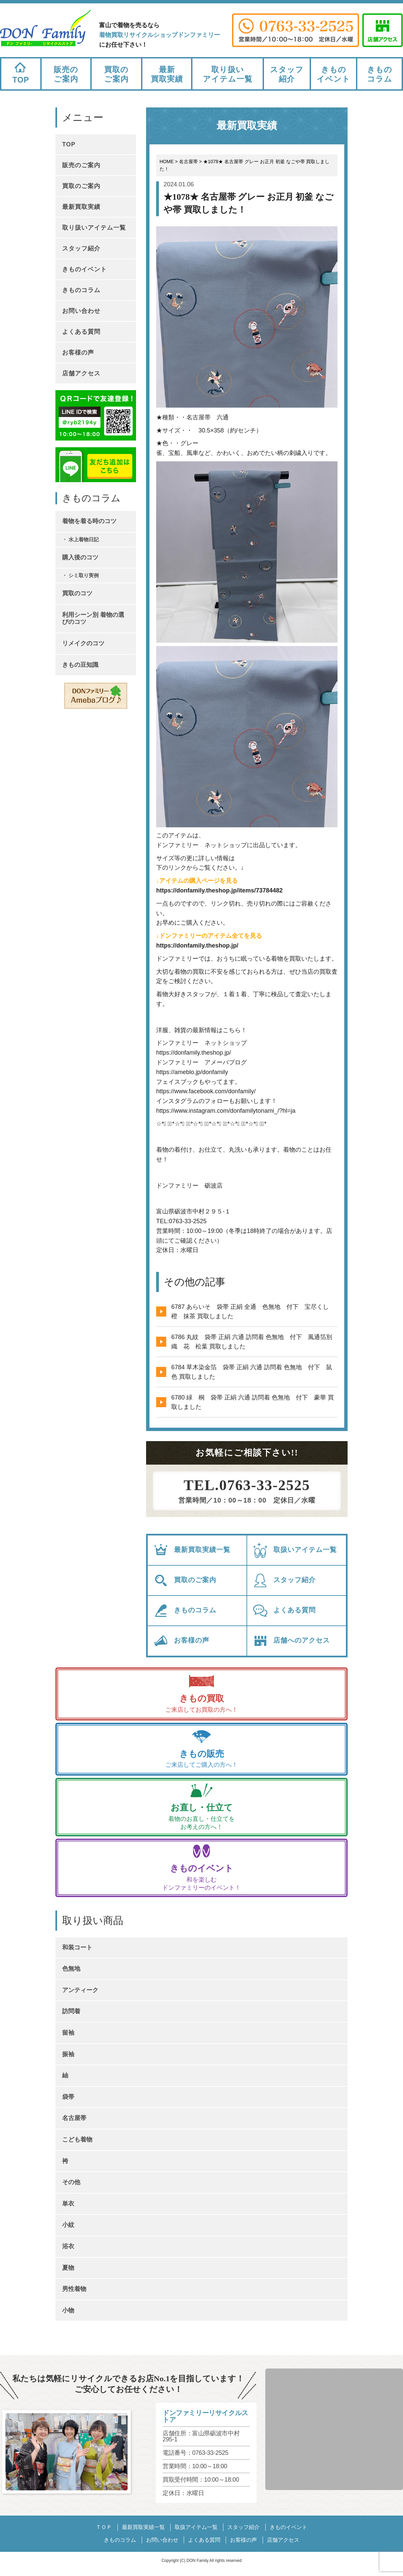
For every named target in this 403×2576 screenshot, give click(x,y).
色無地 (71, 1968)
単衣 (68, 2203)
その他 (71, 2182)
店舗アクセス (81, 373)
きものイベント (333, 74)
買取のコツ (77, 593)
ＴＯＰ (104, 2527)
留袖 (68, 2032)
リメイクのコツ (83, 643)
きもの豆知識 (80, 664)
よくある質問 (284, 1611)
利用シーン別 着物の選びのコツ (93, 618)
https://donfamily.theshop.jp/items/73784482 (219, 890)
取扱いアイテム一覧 (294, 1550)
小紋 (68, 2224)
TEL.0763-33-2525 (247, 1485)
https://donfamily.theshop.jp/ (197, 945)
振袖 (68, 2054)
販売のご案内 (66, 74)
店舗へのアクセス (291, 1641)
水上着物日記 (84, 539)
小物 (68, 2310)
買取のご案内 (116, 74)
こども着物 (77, 2139)
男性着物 (74, 2289)
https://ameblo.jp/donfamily (192, 1072)
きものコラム (379, 74)
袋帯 (68, 2097)
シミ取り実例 (84, 575)
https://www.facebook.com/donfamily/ (206, 1091)
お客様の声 (181, 1641)
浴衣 (68, 2246)
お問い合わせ (81, 311)
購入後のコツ (80, 557)
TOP (20, 71)
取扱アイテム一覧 (196, 2527)
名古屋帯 (74, 2118)
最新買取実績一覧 (191, 1550)
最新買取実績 (167, 74)
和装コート (77, 1947)
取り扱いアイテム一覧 (228, 74)
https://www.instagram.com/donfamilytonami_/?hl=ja (226, 1110)
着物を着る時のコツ (89, 521)
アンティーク (80, 1990)
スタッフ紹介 (287, 74)
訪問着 (71, 2011)
